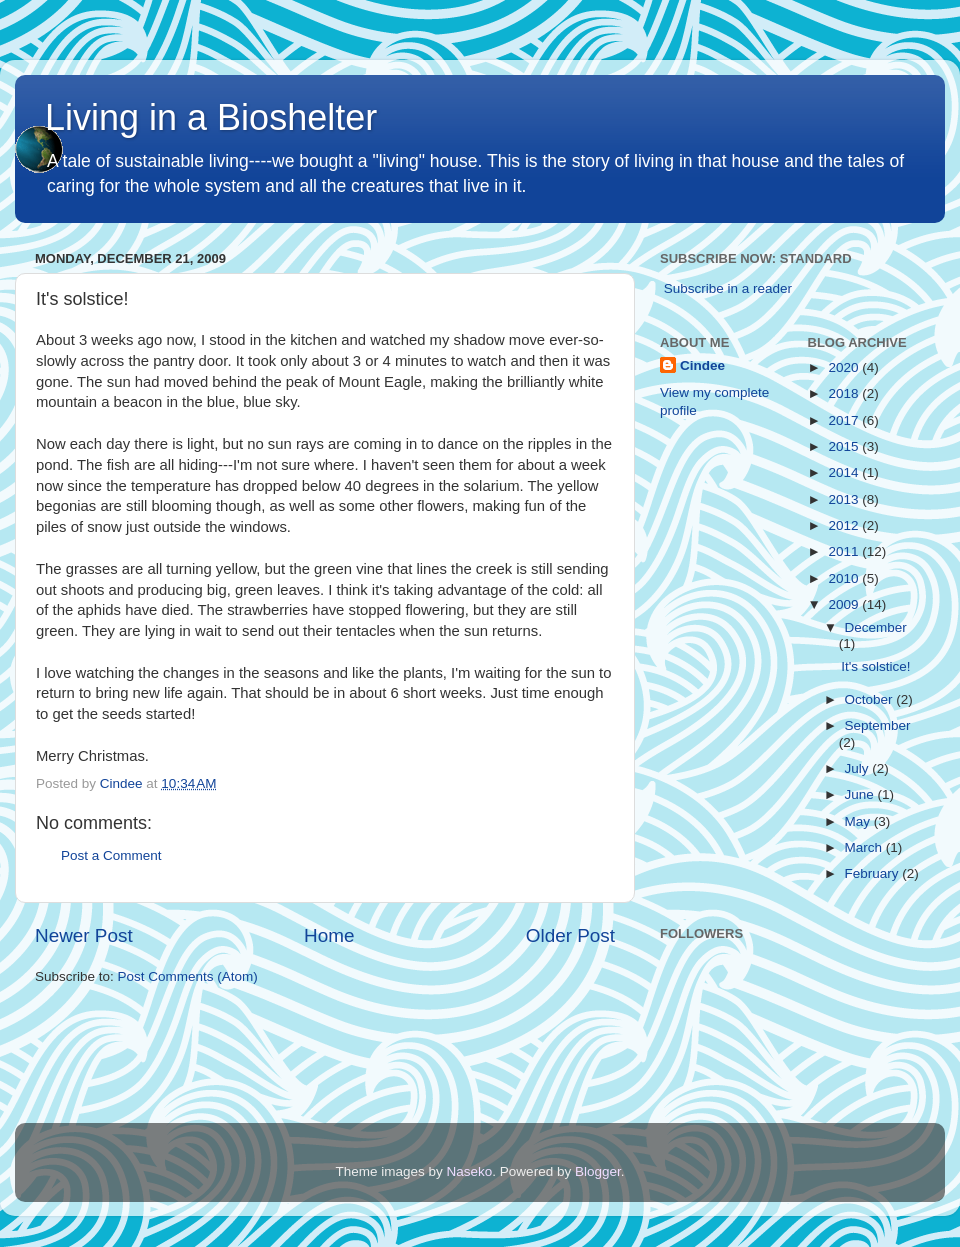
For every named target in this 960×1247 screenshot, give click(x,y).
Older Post (570, 935)
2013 (845, 499)
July (859, 768)
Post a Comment (111, 855)
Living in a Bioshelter (211, 117)
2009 (845, 604)
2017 (845, 420)
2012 (845, 525)
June (861, 794)
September (878, 725)
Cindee (702, 365)
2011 (845, 551)
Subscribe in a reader (728, 288)
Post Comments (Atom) (188, 976)
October (871, 699)
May (859, 821)
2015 (845, 446)
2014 (845, 472)
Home (329, 935)
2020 (845, 367)
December (876, 627)
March (865, 847)
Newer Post (84, 935)
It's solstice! (875, 666)
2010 (845, 578)
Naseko (470, 1171)
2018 (845, 393)
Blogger (598, 1171)
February (874, 873)
